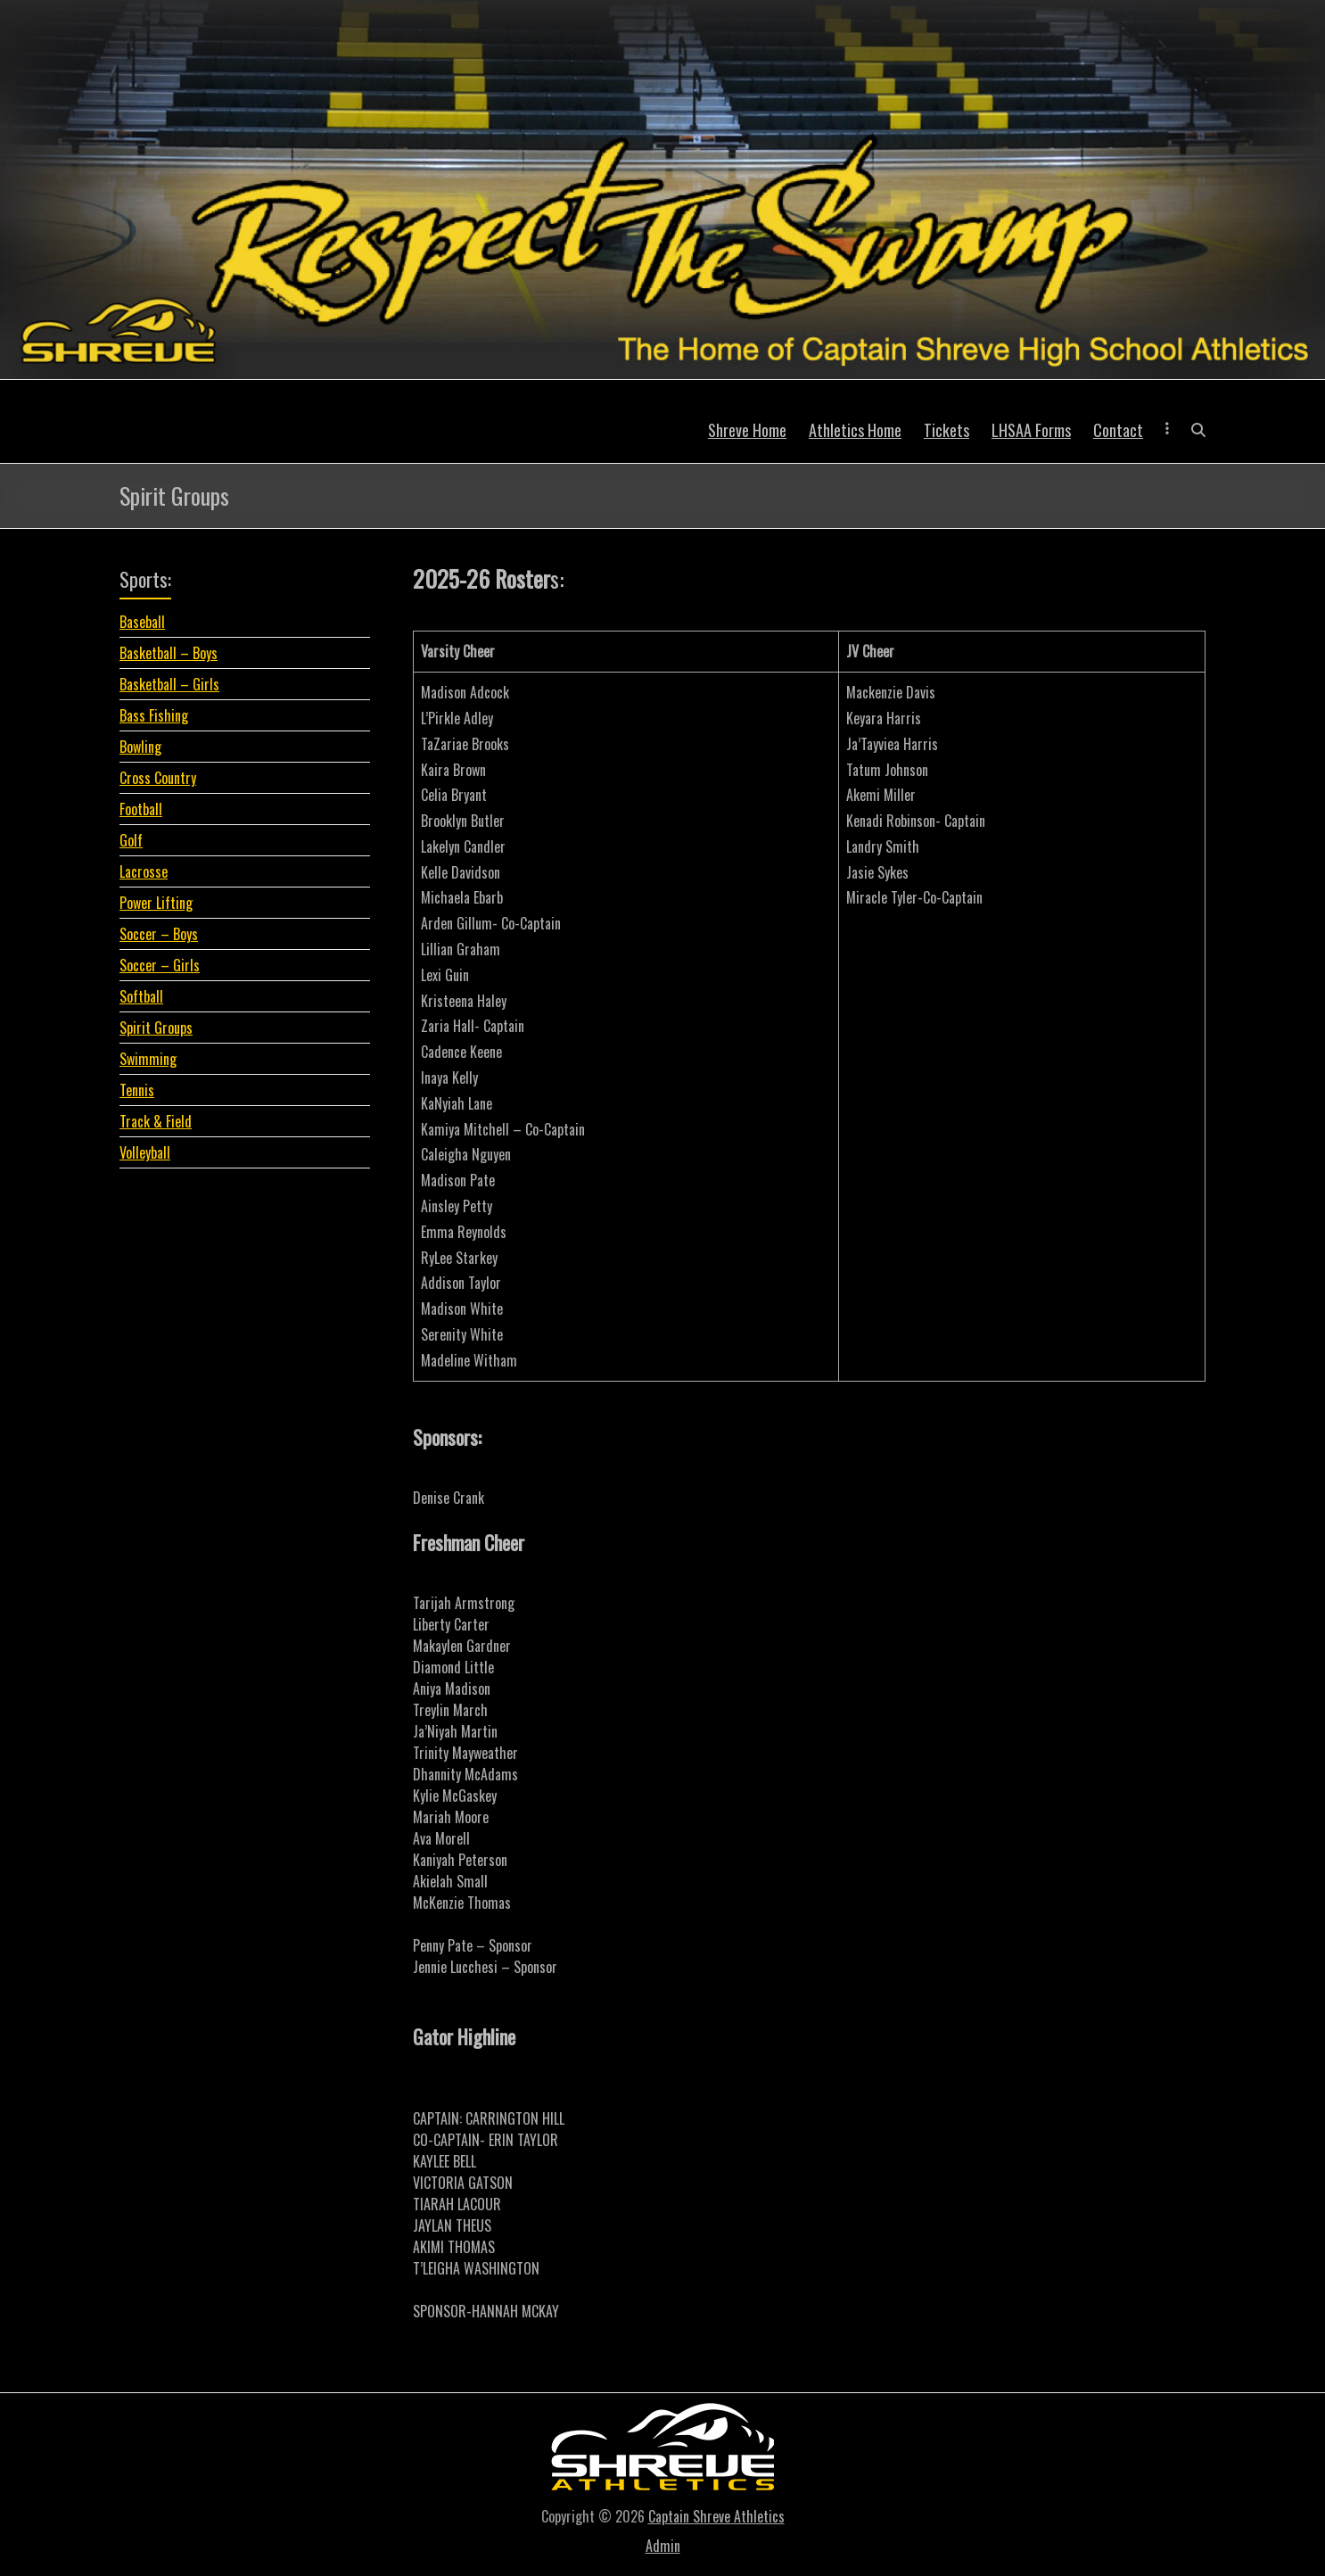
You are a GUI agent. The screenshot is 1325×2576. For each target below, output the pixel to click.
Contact (1118, 430)
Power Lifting (156, 902)
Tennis (136, 1090)
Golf (131, 840)
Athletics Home (855, 430)
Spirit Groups (156, 1027)
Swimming (148, 1058)
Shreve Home (747, 430)
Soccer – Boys (158, 934)
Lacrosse (143, 871)
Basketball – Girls (169, 684)
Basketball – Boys (168, 653)
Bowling (140, 746)
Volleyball (144, 1152)
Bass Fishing (153, 715)
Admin (663, 2545)
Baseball (142, 621)
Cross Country (157, 777)
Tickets (946, 430)
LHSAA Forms (1031, 430)
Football (140, 809)
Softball (141, 996)
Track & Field (155, 1121)
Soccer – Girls (159, 965)
